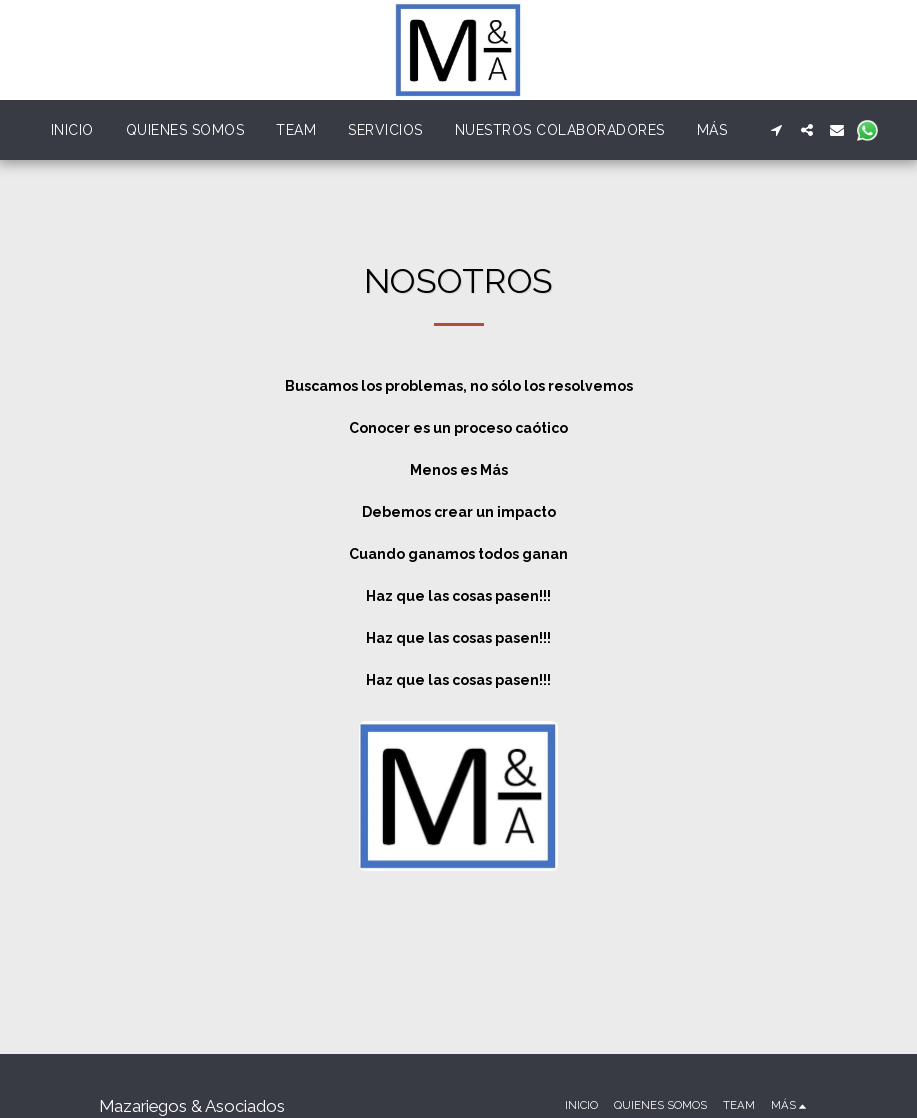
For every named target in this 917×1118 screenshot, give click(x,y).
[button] (777, 130)
